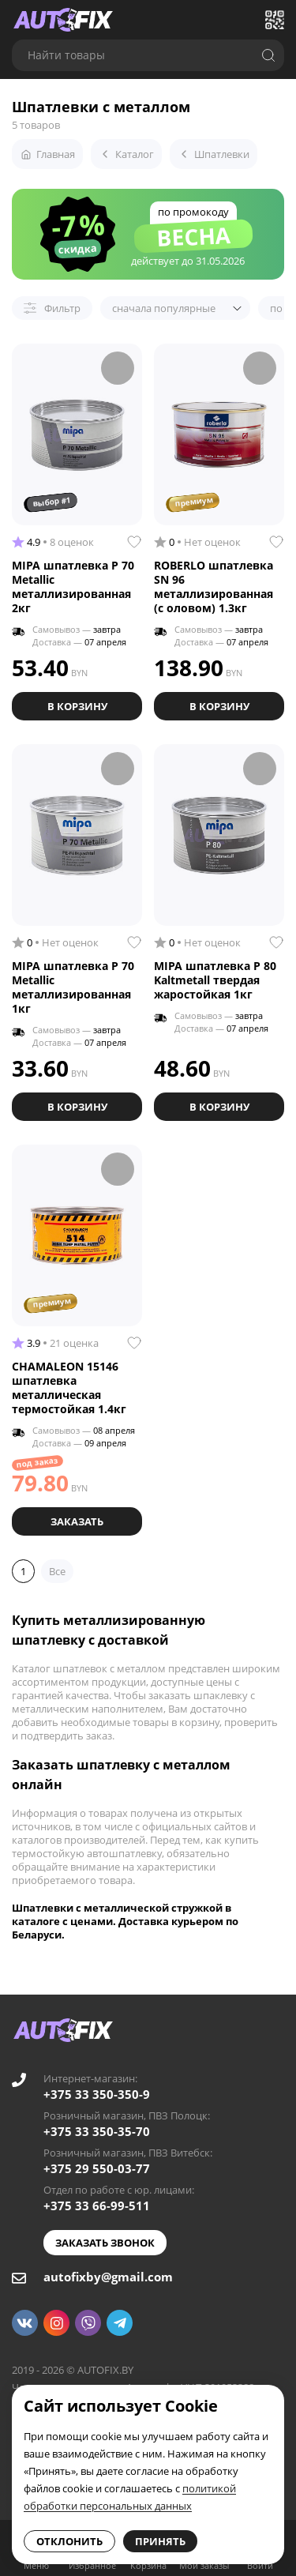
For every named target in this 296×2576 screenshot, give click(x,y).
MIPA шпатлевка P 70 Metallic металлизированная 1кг (73, 987)
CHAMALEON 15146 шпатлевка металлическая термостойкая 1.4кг (69, 1387)
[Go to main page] (63, 20)
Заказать (77, 1521)
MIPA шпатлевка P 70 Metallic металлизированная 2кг (73, 586)
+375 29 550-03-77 (96, 2168)
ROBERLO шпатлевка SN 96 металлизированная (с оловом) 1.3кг (213, 586)
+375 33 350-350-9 (96, 2094)
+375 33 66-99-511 (96, 2205)
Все (57, 1571)
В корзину (77, 706)
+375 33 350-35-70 (96, 2131)
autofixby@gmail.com (108, 2277)
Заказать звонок (105, 2243)
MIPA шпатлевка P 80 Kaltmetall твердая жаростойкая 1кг (215, 980)
